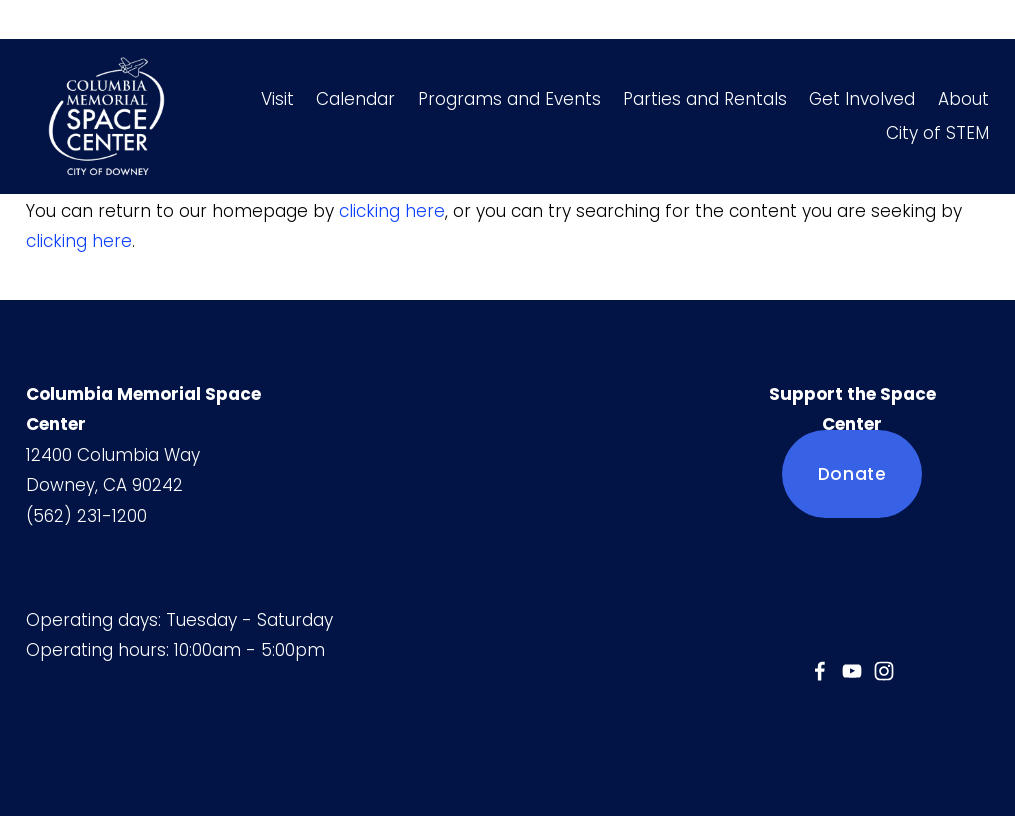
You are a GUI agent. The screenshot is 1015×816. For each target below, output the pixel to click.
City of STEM (937, 133)
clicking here (392, 211)
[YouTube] (852, 671)
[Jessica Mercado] (820, 671)
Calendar (355, 99)
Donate (852, 474)
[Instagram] (884, 671)
